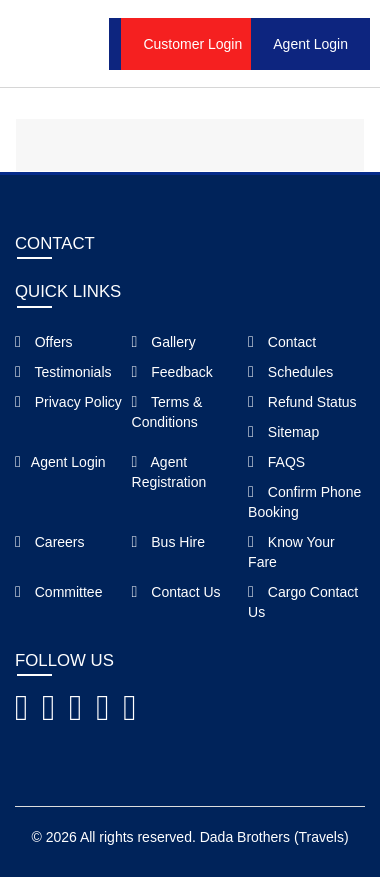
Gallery (164, 342)
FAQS (276, 462)
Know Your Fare (291, 552)
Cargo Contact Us (303, 602)
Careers (50, 542)
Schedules (290, 372)
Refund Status (302, 402)
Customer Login (192, 44)
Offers (44, 342)
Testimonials (63, 372)
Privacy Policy (68, 402)
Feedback (172, 372)
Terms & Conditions (167, 412)
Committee (58, 592)
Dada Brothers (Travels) (274, 837)
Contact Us (176, 592)
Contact (282, 342)
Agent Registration (169, 472)
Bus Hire (168, 542)
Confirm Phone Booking (304, 502)
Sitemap (283, 432)
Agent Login (310, 44)
